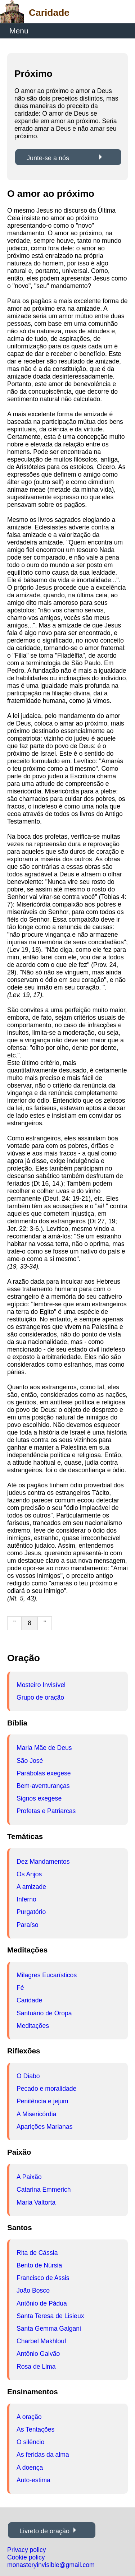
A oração (29, 2416)
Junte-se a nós (48, 158)
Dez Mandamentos (43, 1861)
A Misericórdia (37, 2114)
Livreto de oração (44, 2531)
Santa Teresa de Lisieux (50, 2316)
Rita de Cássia (37, 2252)
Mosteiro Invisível (41, 1684)
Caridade (29, 2000)
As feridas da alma (43, 2454)
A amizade (31, 1886)
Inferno (26, 1899)
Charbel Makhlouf (41, 2341)
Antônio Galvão (38, 2353)
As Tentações (35, 2429)
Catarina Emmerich (44, 2189)
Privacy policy (26, 2549)
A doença (30, 2467)
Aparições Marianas (44, 2126)
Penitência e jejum (42, 2101)
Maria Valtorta (36, 2202)
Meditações (33, 2025)
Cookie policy (26, 2557)
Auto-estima (33, 2480)
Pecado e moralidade (46, 2088)
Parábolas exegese (44, 1773)
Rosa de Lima (36, 2366)
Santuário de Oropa (44, 2013)
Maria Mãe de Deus (44, 1747)
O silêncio (30, 2442)
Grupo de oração (40, 1697)
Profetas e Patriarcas (46, 1811)
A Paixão (29, 2177)
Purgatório (31, 1911)
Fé (20, 1987)
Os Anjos (29, 1874)
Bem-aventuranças (43, 1785)
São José (30, 1760)
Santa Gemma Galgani (49, 2328)
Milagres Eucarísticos (47, 1975)
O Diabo (28, 2076)
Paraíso (28, 1924)
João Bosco (33, 2290)
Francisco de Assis (43, 2277)
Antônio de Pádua (42, 2303)
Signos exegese (39, 1798)
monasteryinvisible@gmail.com (51, 2564)
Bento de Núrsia (39, 2265)
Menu (18, 31)
